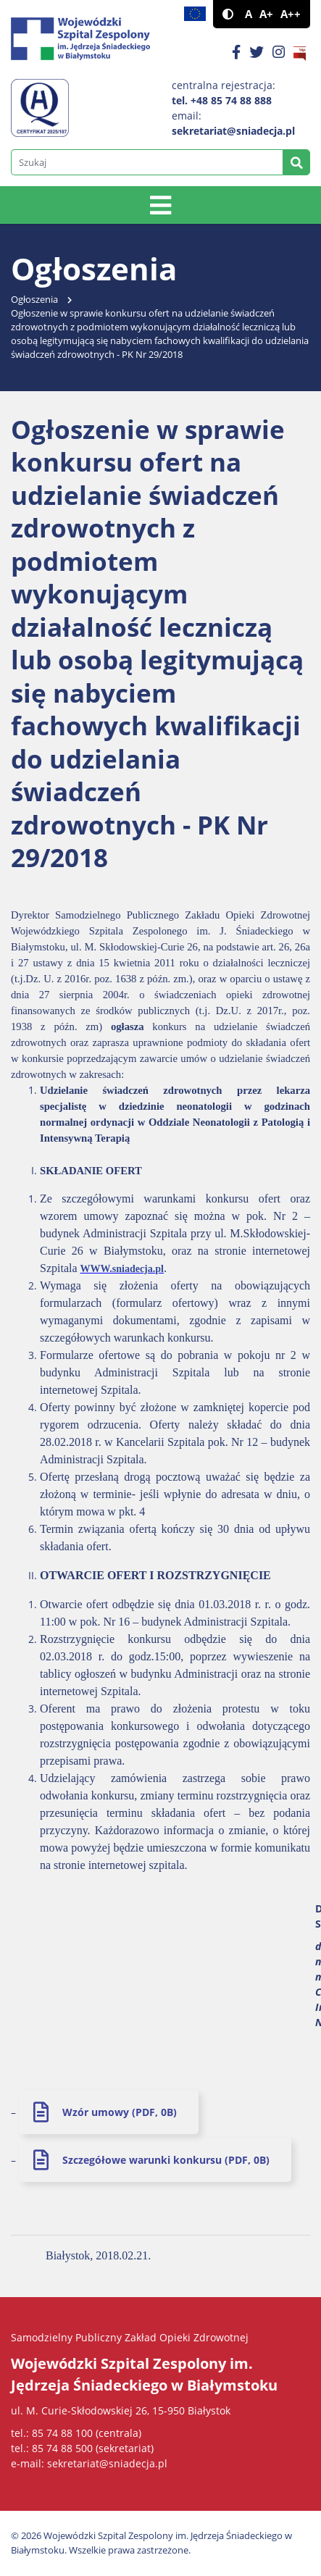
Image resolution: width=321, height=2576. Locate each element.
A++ (290, 14)
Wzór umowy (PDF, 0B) (119, 2112)
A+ (266, 14)
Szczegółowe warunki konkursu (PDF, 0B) (166, 2160)
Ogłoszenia (34, 299)
